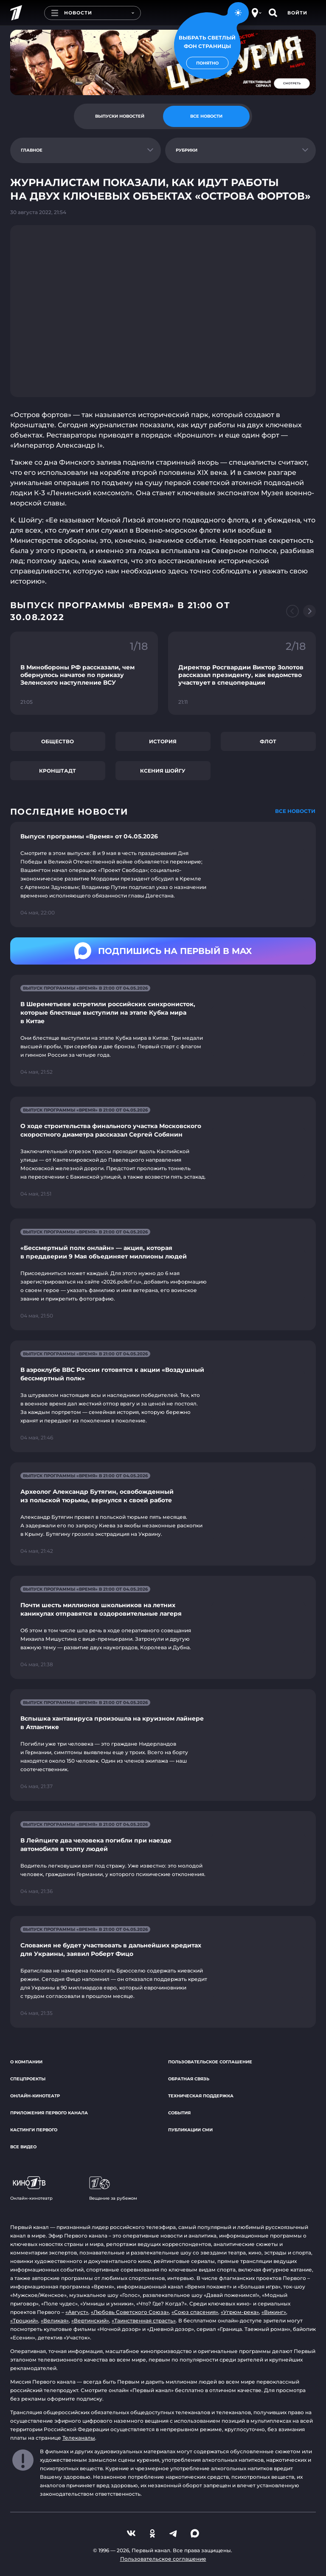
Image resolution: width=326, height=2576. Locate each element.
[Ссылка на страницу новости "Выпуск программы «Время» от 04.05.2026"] (163, 874)
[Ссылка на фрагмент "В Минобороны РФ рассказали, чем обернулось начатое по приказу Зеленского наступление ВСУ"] (84, 673)
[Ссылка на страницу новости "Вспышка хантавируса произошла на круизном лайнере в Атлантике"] (163, 1745)
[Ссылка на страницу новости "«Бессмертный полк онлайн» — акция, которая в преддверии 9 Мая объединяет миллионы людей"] (163, 1274)
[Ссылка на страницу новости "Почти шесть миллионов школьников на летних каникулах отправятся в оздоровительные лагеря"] (163, 1627)
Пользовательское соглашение (210, 2062)
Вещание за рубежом (113, 2188)
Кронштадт (57, 770)
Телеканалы (78, 2438)
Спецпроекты (27, 2079)
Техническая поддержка (200, 2096)
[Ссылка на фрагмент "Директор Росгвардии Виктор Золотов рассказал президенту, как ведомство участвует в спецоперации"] (242, 673)
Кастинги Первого (33, 2130)
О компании (26, 2062)
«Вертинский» (90, 2320)
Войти (297, 13)
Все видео (23, 2147)
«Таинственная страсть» (144, 2320)
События (179, 2113)
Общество (57, 741)
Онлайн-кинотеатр (35, 2096)
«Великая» (55, 2320)
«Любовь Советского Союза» (130, 2312)
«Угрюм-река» (240, 2312)
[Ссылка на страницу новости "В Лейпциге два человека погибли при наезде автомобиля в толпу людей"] (163, 1858)
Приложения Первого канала (49, 2113)
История (163, 741)
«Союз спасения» (194, 2312)
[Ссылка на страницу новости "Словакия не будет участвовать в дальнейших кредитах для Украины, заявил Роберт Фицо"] (163, 1971)
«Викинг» (273, 2312)
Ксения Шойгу (162, 770)
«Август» (76, 2312)
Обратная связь (188, 2079)
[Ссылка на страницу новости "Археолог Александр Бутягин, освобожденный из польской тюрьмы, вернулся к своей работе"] (163, 1514)
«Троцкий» (24, 2320)
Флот (268, 741)
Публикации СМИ (190, 2130)
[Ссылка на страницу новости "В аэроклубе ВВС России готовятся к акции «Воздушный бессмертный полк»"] (163, 1396)
